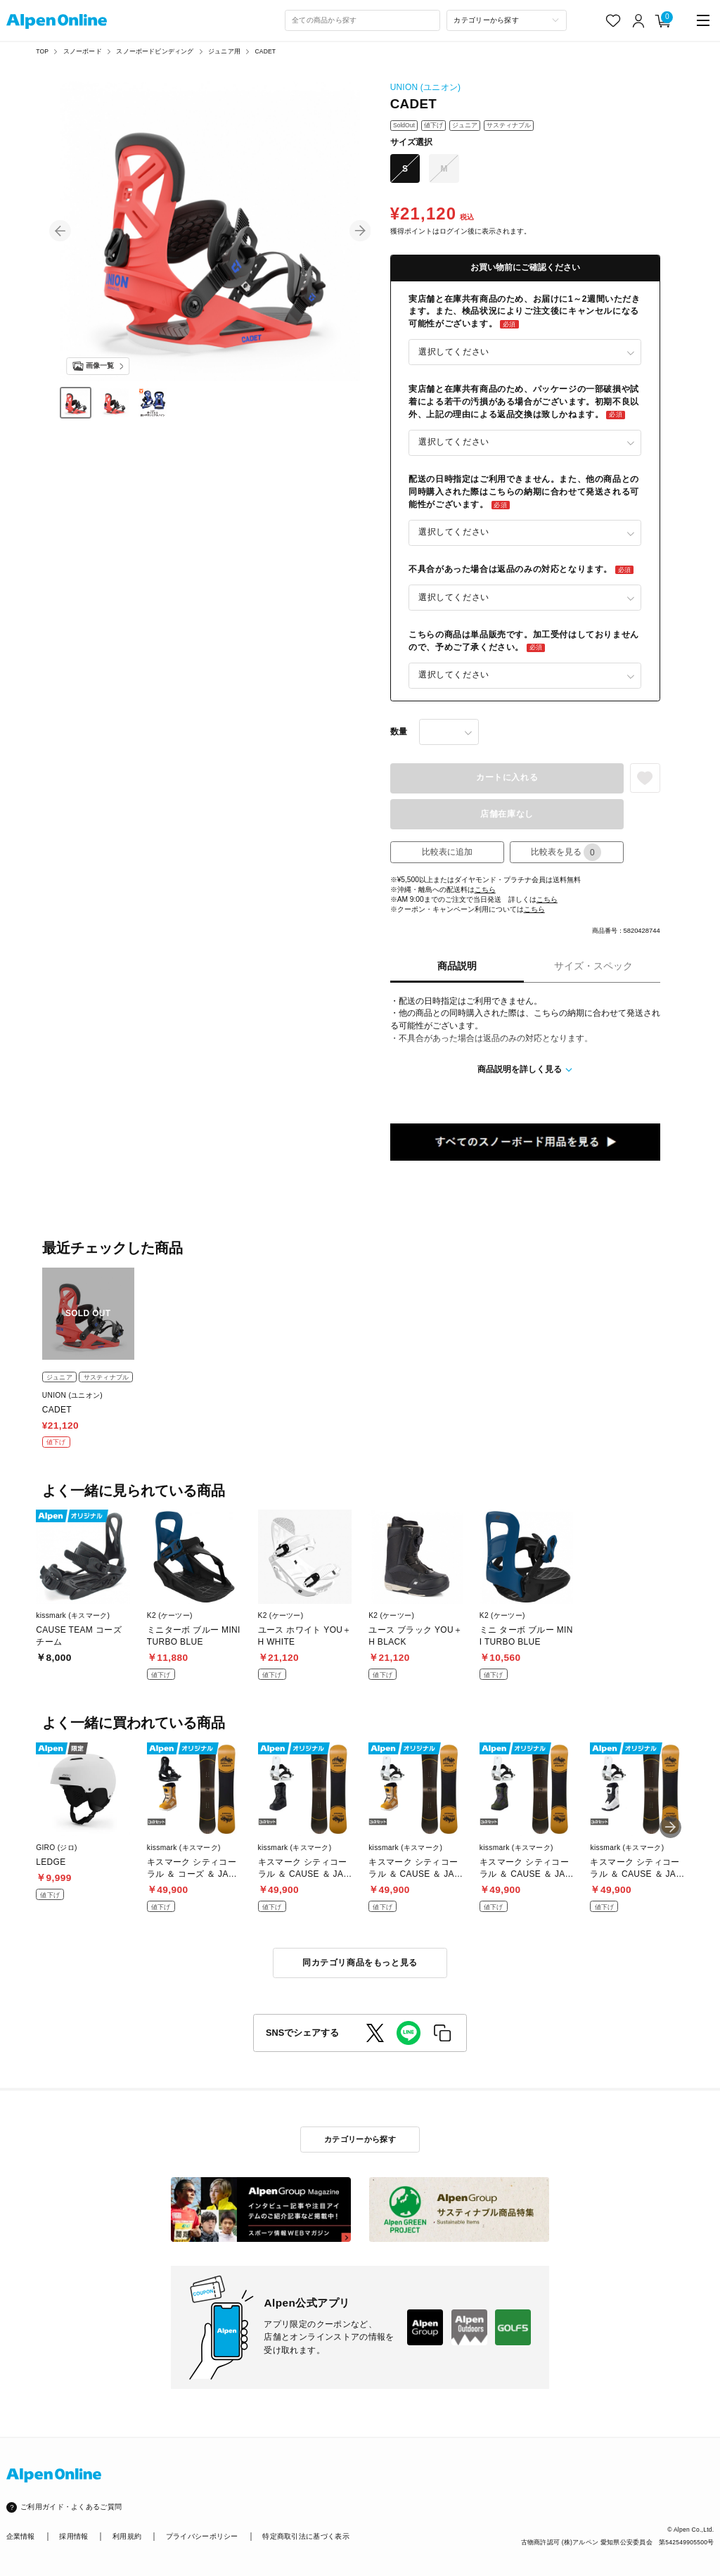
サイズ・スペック (593, 966)
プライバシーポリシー (202, 2536)
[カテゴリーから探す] (506, 20)
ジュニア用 (224, 51)
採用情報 (73, 2536)
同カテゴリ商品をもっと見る (360, 1963)
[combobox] (363, 20)
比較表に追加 (447, 852)
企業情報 (20, 2536)
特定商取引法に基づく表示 (305, 2536)
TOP (42, 51)
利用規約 (126, 2536)
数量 (398, 732)
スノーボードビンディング (154, 51)
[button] (60, 231)
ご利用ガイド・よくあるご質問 (71, 2507)
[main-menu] (703, 21)
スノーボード (82, 51)
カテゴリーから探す (360, 2139)
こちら (485, 889)
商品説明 (457, 966)
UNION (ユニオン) (425, 87)
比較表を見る (566, 852)
